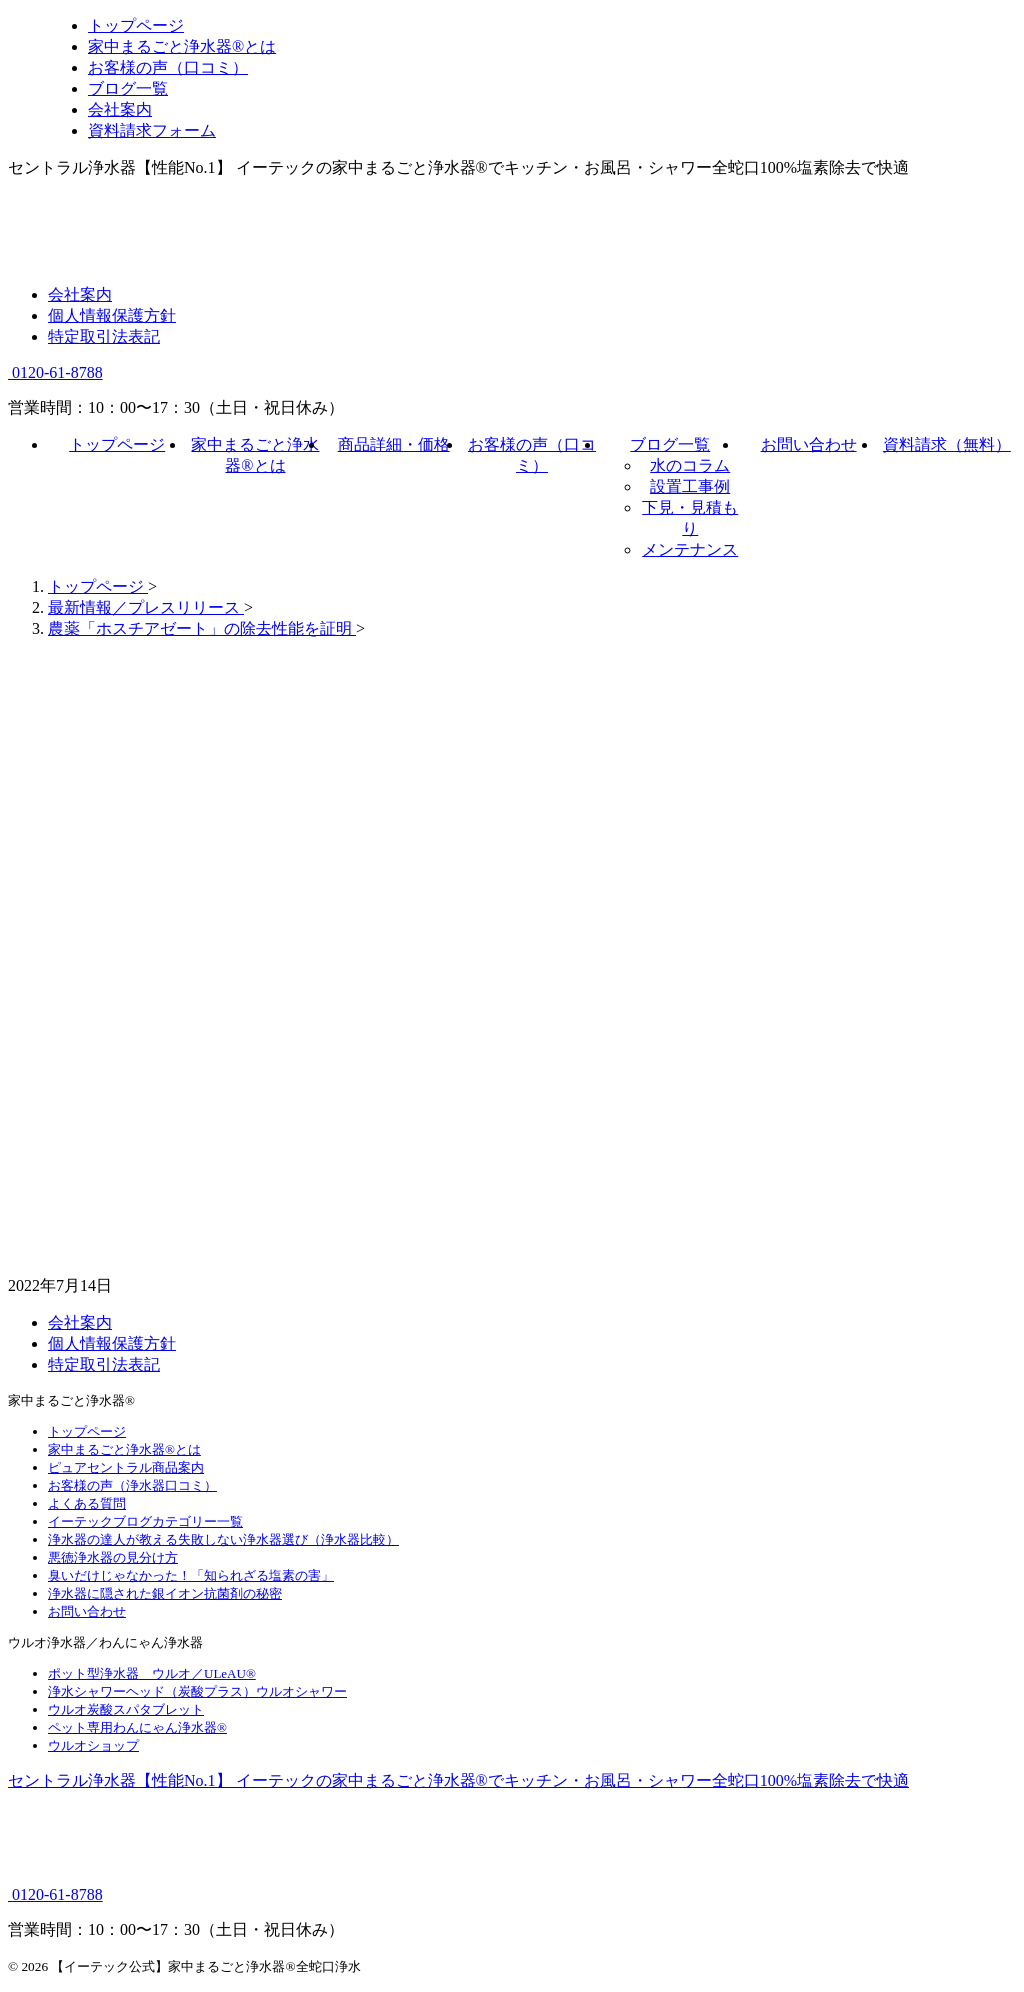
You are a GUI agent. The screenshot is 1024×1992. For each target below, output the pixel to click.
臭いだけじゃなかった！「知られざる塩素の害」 (191, 1575)
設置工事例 (690, 486)
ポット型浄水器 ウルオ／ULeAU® (152, 1673)
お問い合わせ (809, 444)
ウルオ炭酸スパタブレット (126, 1709)
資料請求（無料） (947, 444)
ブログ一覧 (670, 444)
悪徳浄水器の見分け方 (113, 1557)
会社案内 (80, 294)
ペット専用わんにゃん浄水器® (137, 1727)
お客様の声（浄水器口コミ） (132, 1485)
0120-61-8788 (55, 372)
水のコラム (690, 465)
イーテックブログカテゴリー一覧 (145, 1521)
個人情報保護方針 (112, 315)
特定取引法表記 (104, 336)
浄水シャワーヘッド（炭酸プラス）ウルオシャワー (197, 1691)
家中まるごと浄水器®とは (124, 1449)
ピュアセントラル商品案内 (126, 1467)
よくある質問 (87, 1503)
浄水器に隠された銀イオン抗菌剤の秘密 (165, 1593)
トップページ (117, 444)
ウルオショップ (93, 1745)
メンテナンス (690, 549)
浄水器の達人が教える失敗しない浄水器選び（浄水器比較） (223, 1539)
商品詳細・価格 (394, 444)
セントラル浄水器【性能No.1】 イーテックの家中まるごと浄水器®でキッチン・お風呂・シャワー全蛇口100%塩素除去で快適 (458, 1780)
